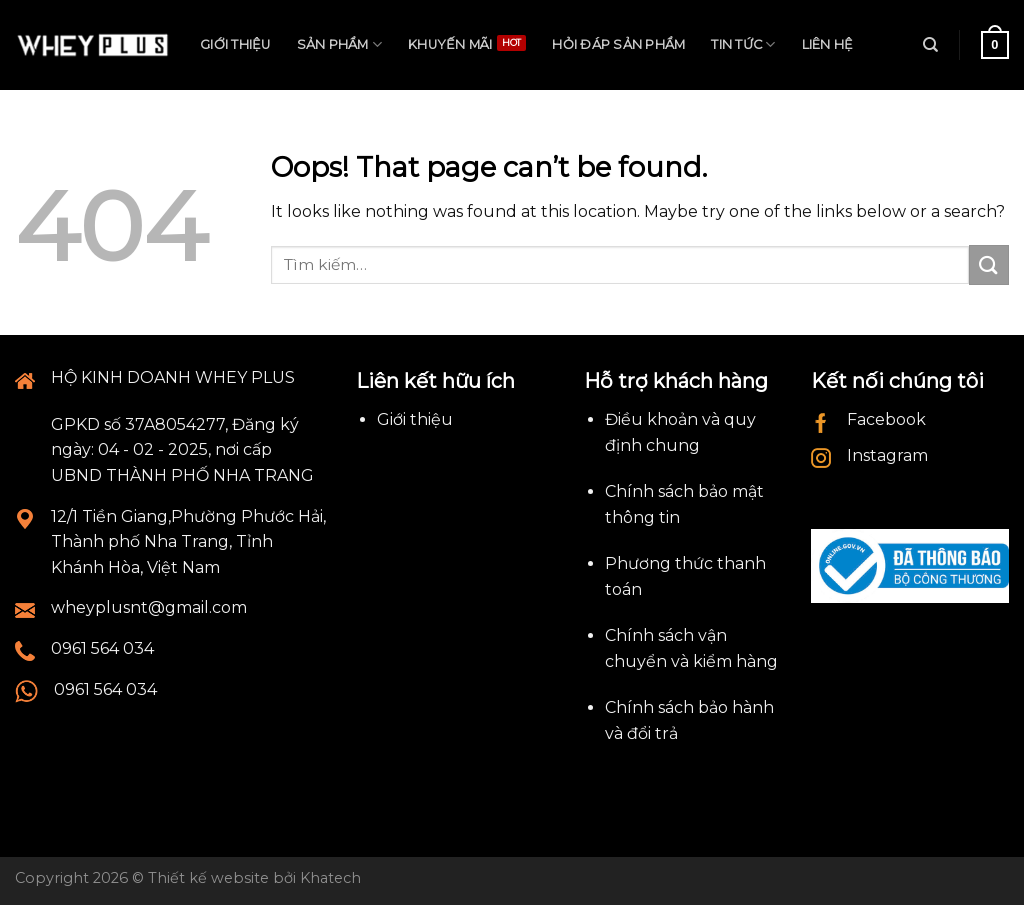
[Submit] (989, 264)
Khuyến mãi (450, 44)
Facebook (886, 419)
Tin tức (743, 44)
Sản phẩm (340, 44)
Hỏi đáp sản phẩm (618, 44)
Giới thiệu (235, 44)
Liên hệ (828, 44)
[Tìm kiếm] (930, 45)
